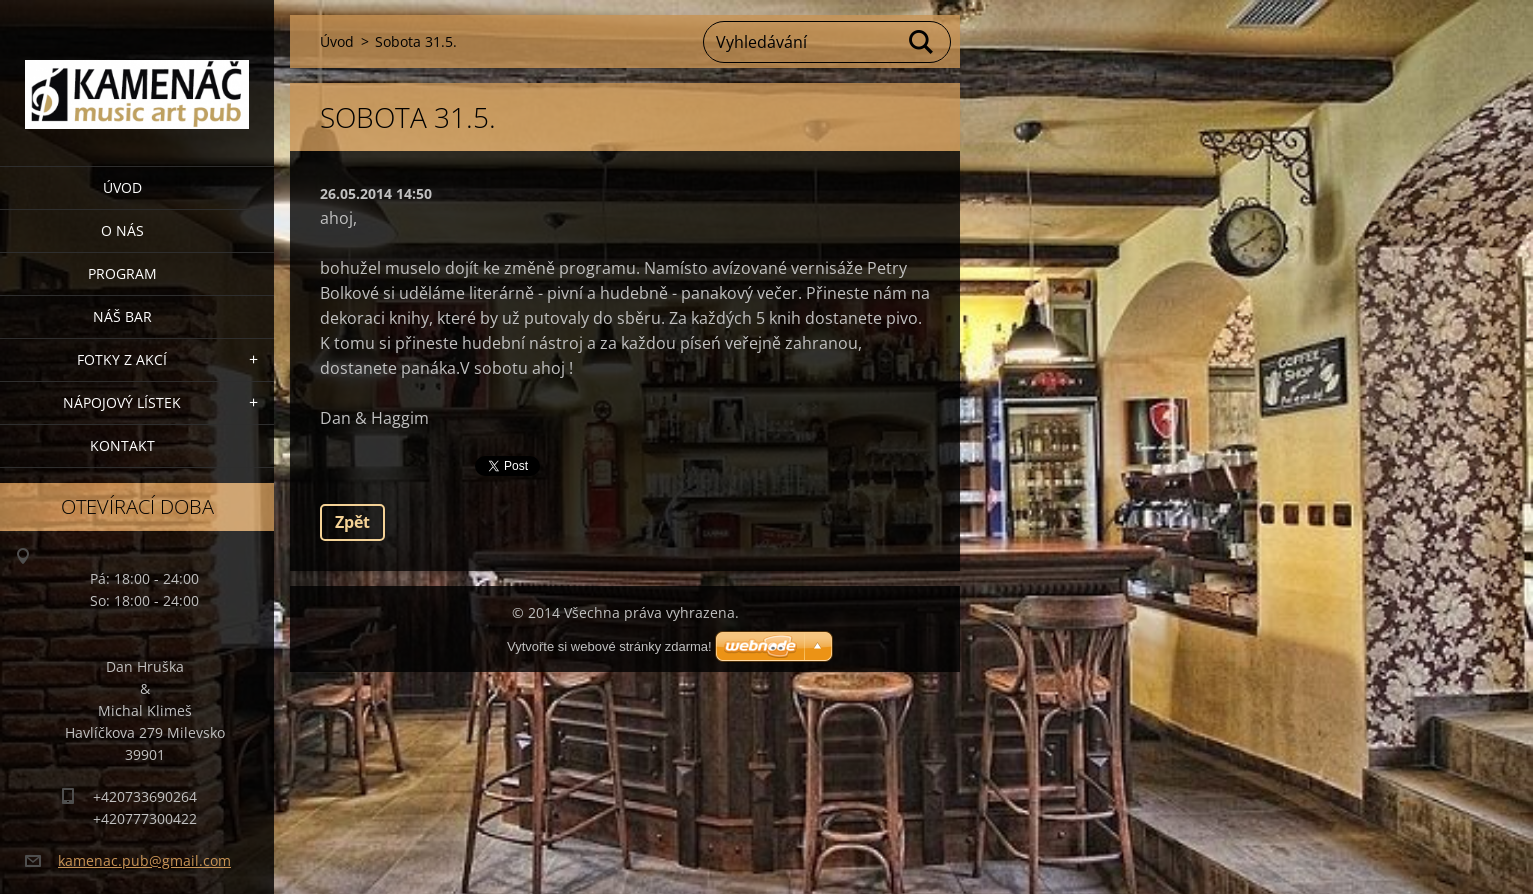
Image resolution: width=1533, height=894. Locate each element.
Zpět (352, 522)
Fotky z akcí (122, 359)
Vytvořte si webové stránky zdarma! (609, 646)
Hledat (922, 42)
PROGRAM (122, 273)
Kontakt (122, 445)
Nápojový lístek (122, 402)
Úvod (122, 187)
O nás (122, 230)
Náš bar (122, 316)
